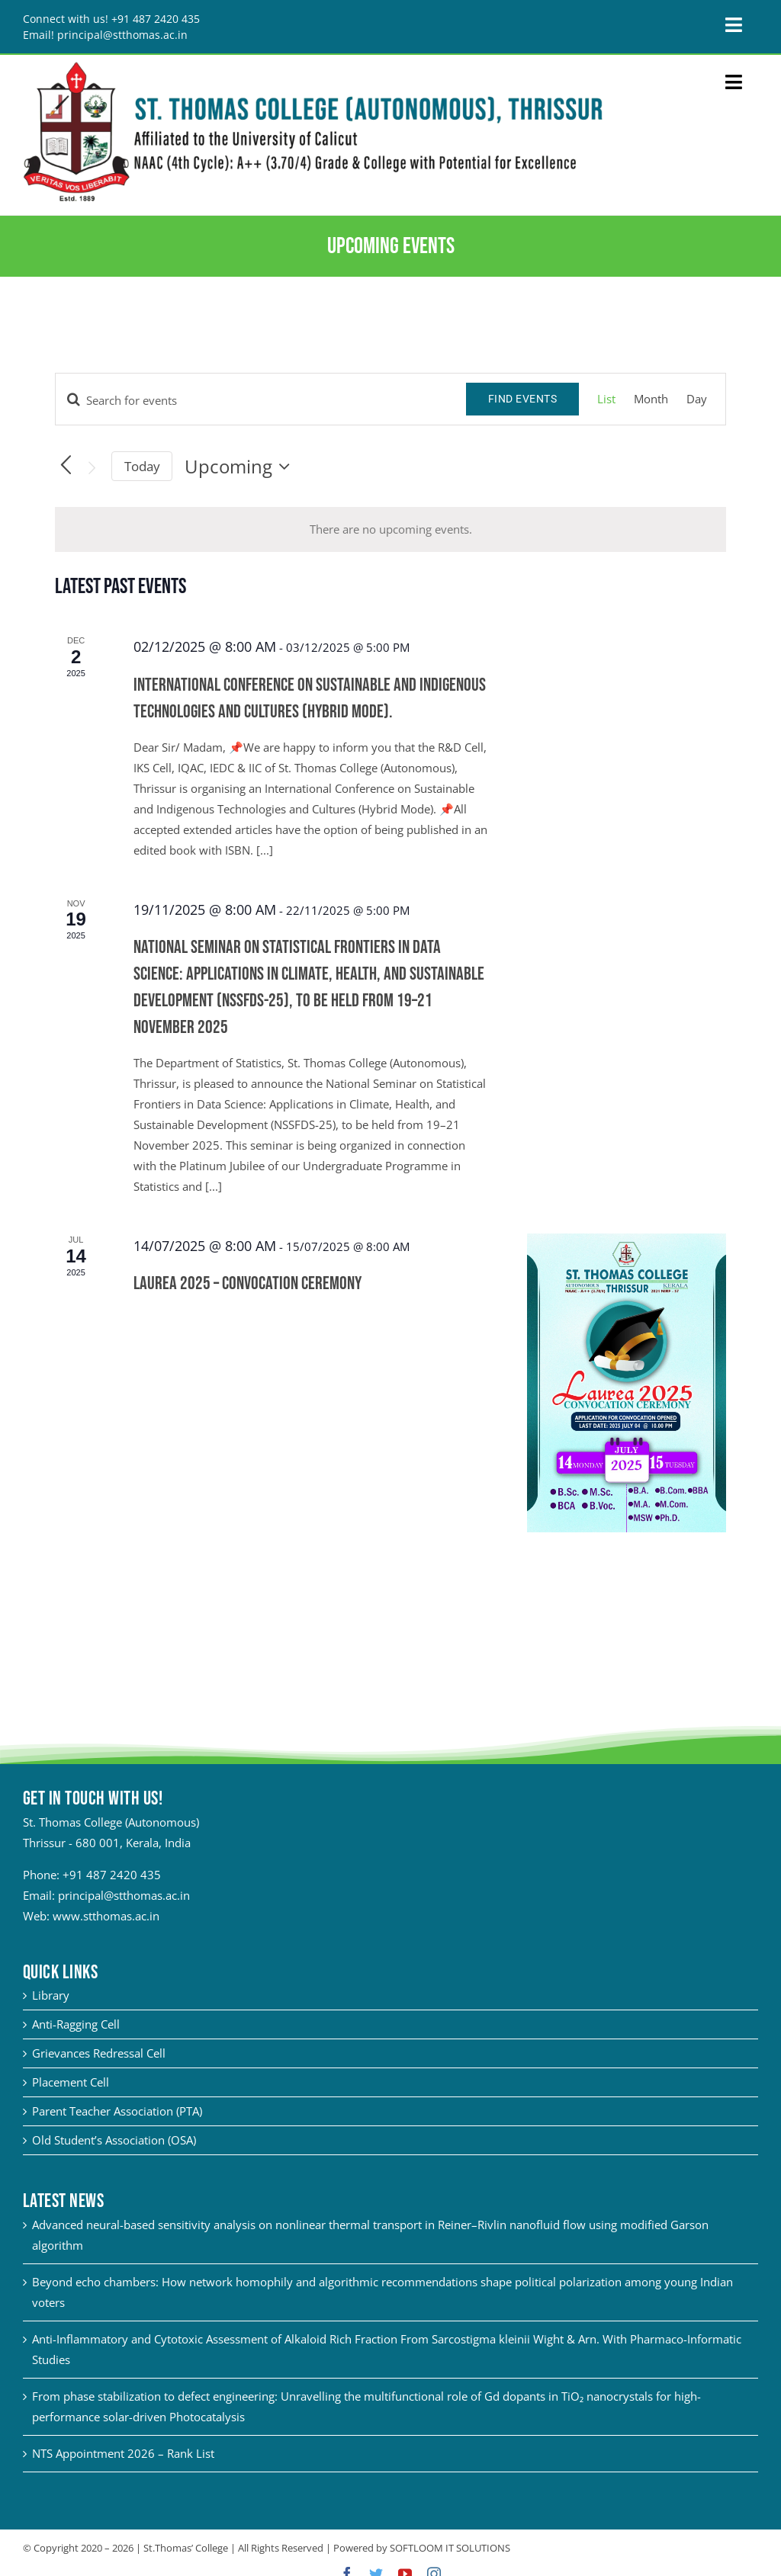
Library (50, 1995)
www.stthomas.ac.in (106, 1915)
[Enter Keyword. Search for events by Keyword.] (261, 400)
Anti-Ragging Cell (76, 2024)
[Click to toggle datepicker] (241, 467)
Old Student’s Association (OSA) (114, 2140)
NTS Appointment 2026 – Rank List (123, 2453)
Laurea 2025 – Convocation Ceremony (247, 1283)
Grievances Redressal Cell (99, 2053)
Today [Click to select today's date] (142, 466)
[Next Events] (92, 467)
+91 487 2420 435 (112, 1874)
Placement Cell (70, 2082)
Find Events (523, 399)
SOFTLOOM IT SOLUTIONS (450, 2548)
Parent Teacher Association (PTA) (117, 2111)
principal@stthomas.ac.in (124, 1895)
